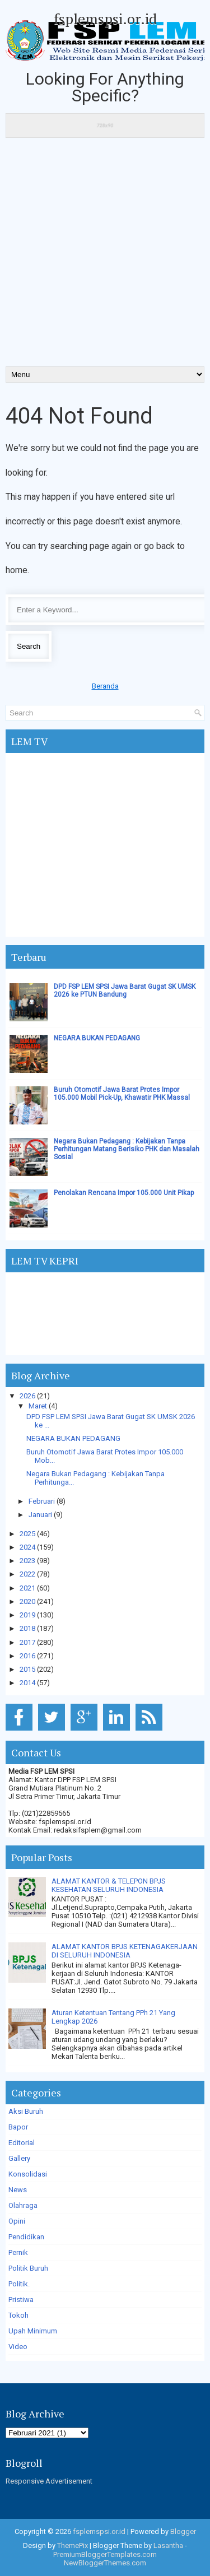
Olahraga (23, 2205)
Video (17, 2346)
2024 (27, 1547)
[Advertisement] (105, 256)
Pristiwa (21, 2299)
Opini (16, 2221)
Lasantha (168, 2545)
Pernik (18, 2252)
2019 (27, 1615)
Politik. (19, 2284)
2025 (27, 1533)
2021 (27, 1588)
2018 (27, 1628)
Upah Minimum (32, 2331)
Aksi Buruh (25, 2111)
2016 (27, 1656)
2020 (27, 1601)
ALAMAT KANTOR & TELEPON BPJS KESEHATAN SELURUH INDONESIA (109, 1885)
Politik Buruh (28, 2268)
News (17, 2190)
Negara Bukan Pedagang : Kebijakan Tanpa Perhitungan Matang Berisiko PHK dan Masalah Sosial (126, 1149)
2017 (27, 1642)
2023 (27, 1560)
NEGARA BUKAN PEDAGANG (97, 1038)
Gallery (19, 2158)
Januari (40, 1514)
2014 (27, 1682)
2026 (27, 1396)
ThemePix (72, 2545)
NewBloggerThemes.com (105, 2563)
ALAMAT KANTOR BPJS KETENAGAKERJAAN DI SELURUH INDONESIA (125, 1950)
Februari (42, 1501)
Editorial (21, 2142)
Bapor (18, 2127)
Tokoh (18, 2315)
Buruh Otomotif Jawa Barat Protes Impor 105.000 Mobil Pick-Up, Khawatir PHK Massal (122, 1093)
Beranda (105, 686)
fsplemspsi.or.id (105, 18)
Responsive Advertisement (49, 2481)
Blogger (183, 2531)
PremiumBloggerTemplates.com (105, 2554)
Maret (38, 1406)
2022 (27, 1574)
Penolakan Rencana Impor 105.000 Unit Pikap (124, 1193)
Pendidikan (26, 2237)
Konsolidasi (27, 2174)
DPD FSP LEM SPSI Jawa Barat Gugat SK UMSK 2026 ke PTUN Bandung (124, 990)
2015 (27, 1669)
